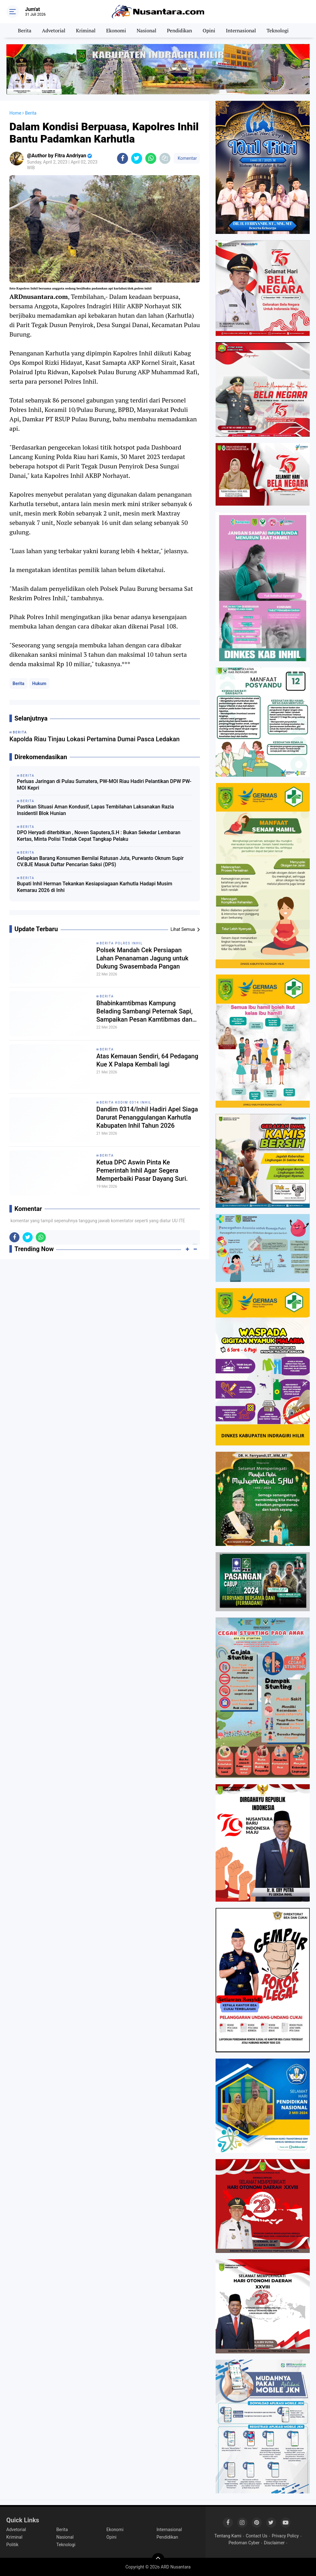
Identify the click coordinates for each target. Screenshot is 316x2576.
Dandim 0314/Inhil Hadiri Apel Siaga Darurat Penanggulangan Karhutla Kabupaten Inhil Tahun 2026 (147, 1117)
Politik (12, 2544)
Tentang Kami (227, 2535)
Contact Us (256, 2535)
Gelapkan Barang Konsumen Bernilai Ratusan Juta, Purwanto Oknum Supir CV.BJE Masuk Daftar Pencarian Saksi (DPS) (100, 861)
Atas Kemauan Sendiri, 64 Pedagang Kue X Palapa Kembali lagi (147, 1060)
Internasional (241, 30)
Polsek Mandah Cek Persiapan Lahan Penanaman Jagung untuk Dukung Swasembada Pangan (142, 958)
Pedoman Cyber (244, 2542)
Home (15, 113)
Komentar (187, 158)
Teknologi (277, 30)
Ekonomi (116, 30)
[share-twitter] (136, 158)
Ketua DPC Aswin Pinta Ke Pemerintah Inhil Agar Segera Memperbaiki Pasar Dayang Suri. (142, 1170)
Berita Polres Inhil (121, 943)
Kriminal (85, 30)
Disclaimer (274, 2542)
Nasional (146, 30)
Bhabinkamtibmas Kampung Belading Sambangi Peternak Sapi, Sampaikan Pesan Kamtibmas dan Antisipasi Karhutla (144, 1011)
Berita (24, 30)
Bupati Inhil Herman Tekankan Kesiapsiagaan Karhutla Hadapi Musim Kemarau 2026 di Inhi (94, 887)
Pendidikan (179, 30)
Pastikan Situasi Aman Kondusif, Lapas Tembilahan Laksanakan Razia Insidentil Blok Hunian (95, 810)
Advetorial (53, 30)
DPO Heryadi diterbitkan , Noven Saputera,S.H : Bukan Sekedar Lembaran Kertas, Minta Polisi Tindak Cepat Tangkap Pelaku (98, 835)
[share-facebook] (122, 158)
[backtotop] (158, 2559)
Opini (209, 30)
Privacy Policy (285, 2535)
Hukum (39, 683)
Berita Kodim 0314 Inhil (126, 1102)
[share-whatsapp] (150, 158)
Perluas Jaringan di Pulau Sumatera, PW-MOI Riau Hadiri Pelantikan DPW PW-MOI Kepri (104, 784)
